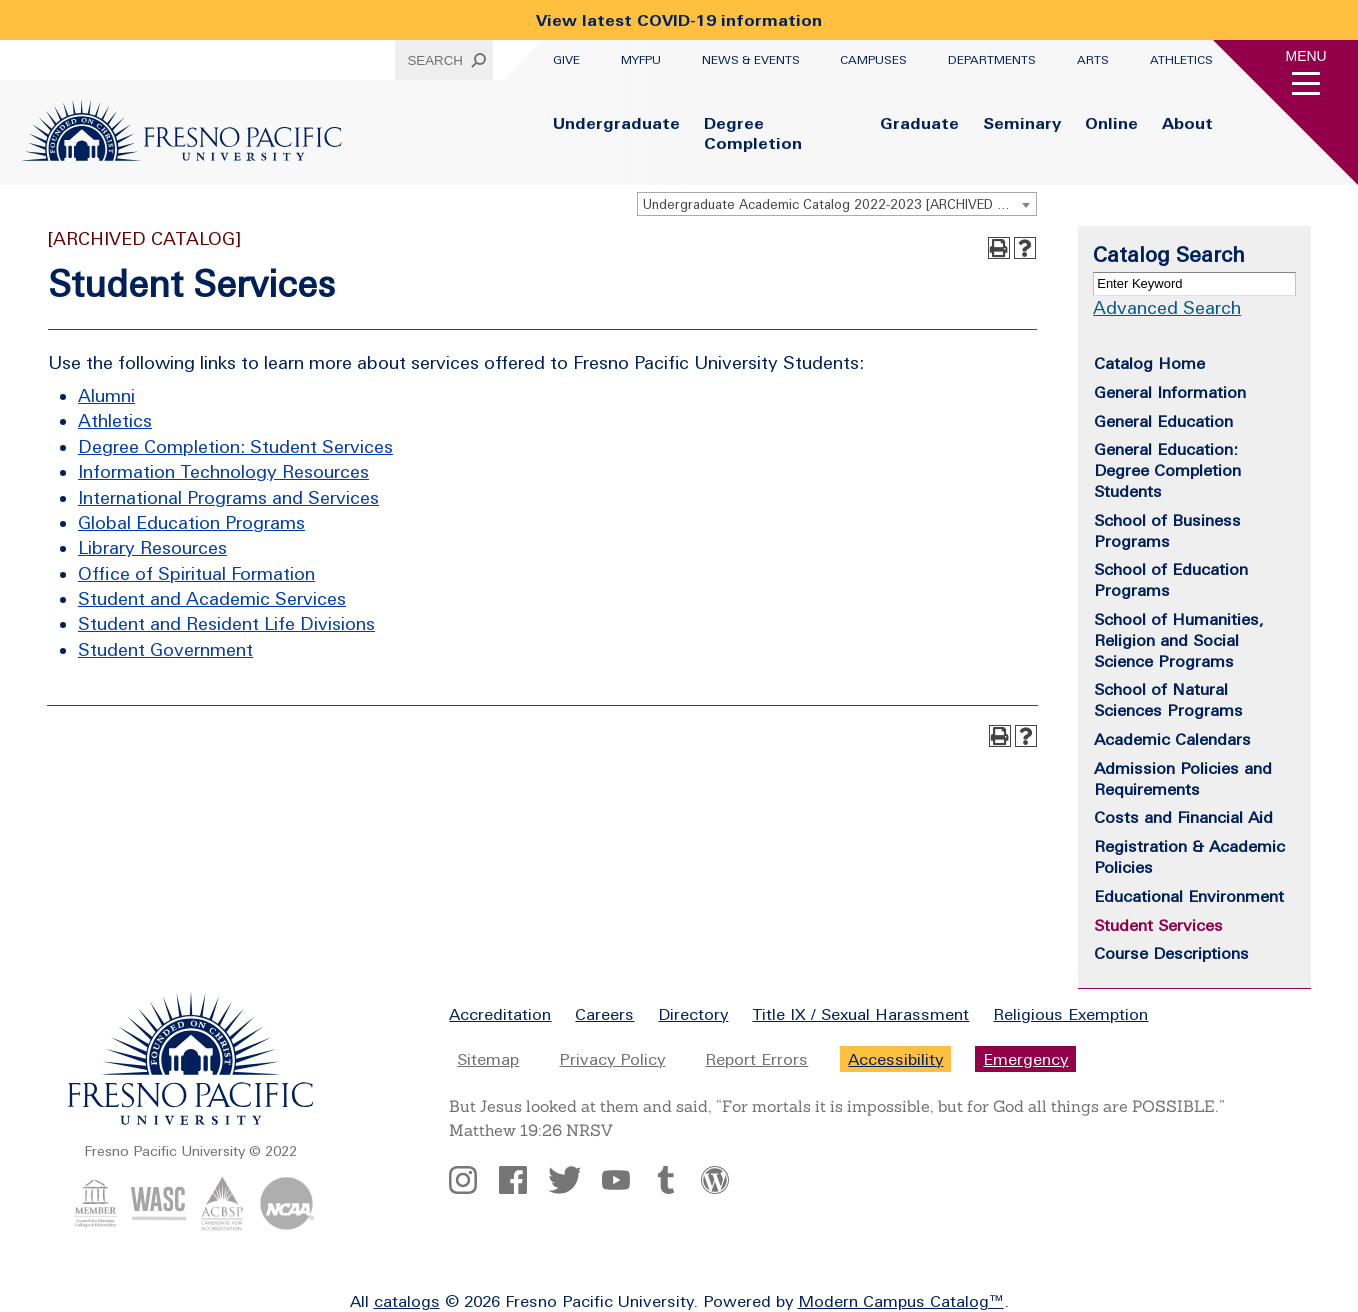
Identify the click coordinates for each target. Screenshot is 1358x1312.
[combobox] (837, 204)
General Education (1163, 421)
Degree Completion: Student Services (235, 446)
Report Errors (756, 1059)
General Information (1170, 392)
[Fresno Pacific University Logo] (182, 155)
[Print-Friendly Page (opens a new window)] (999, 248)
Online (1111, 123)
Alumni (106, 395)
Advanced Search (1167, 307)
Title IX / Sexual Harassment (860, 1014)
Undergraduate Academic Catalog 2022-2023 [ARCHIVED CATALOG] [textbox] (839, 204)
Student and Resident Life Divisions (226, 623)
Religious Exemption (1070, 1014)
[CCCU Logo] (95, 1225)
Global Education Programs (191, 522)
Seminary (1022, 123)
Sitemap (488, 1059)
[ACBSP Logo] (222, 1225)
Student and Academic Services (212, 598)
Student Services (1158, 925)
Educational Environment (1189, 896)
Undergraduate (616, 123)
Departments (992, 60)
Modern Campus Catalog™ (901, 1301)
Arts (1093, 60)
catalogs (407, 1301)
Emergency (1025, 1059)
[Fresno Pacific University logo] (191, 1121)
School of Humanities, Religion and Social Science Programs (1179, 640)
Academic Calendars (1172, 739)
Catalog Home (1149, 363)
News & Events (751, 60)
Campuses (873, 60)
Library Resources (152, 547)
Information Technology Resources (223, 471)
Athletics (1181, 60)
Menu (1306, 56)
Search (435, 60)
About (1187, 123)
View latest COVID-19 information (679, 20)
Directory (693, 1014)
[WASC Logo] (158, 1225)
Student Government (165, 649)
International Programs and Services (228, 497)
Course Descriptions (1171, 953)
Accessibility (895, 1059)
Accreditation (500, 1014)
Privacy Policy (612, 1059)
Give (566, 60)
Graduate (919, 123)
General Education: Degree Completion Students (1167, 470)
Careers (604, 1014)
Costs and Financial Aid (1183, 817)
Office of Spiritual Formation (196, 573)
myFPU (641, 60)
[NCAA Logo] (286, 1225)
